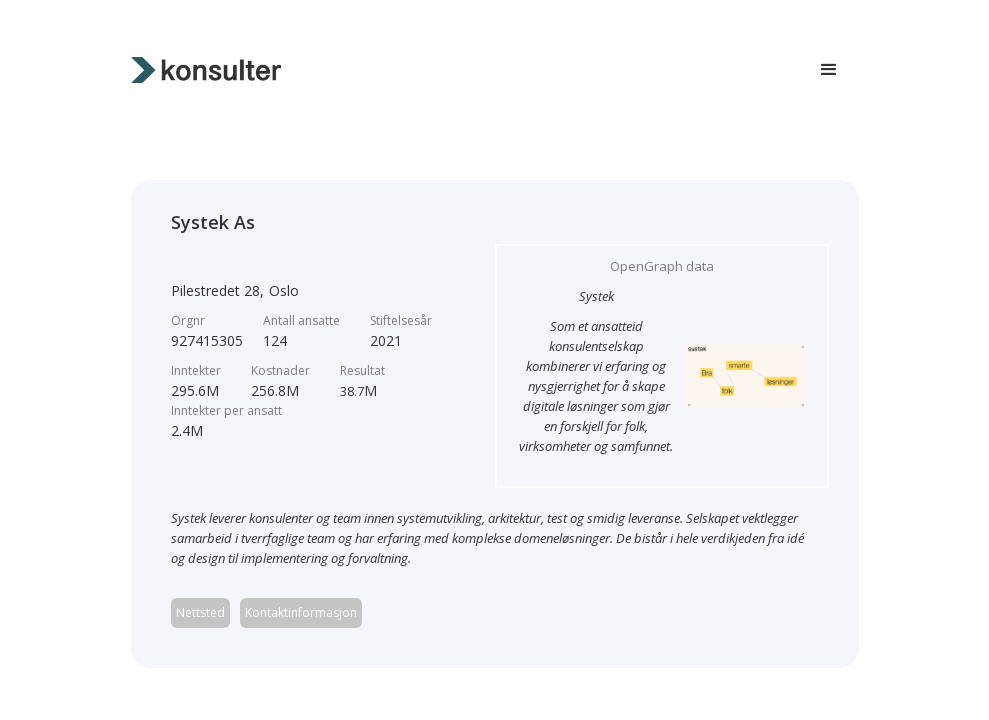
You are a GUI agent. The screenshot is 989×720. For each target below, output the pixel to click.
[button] (829, 70)
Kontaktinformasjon (301, 612)
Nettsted (200, 612)
